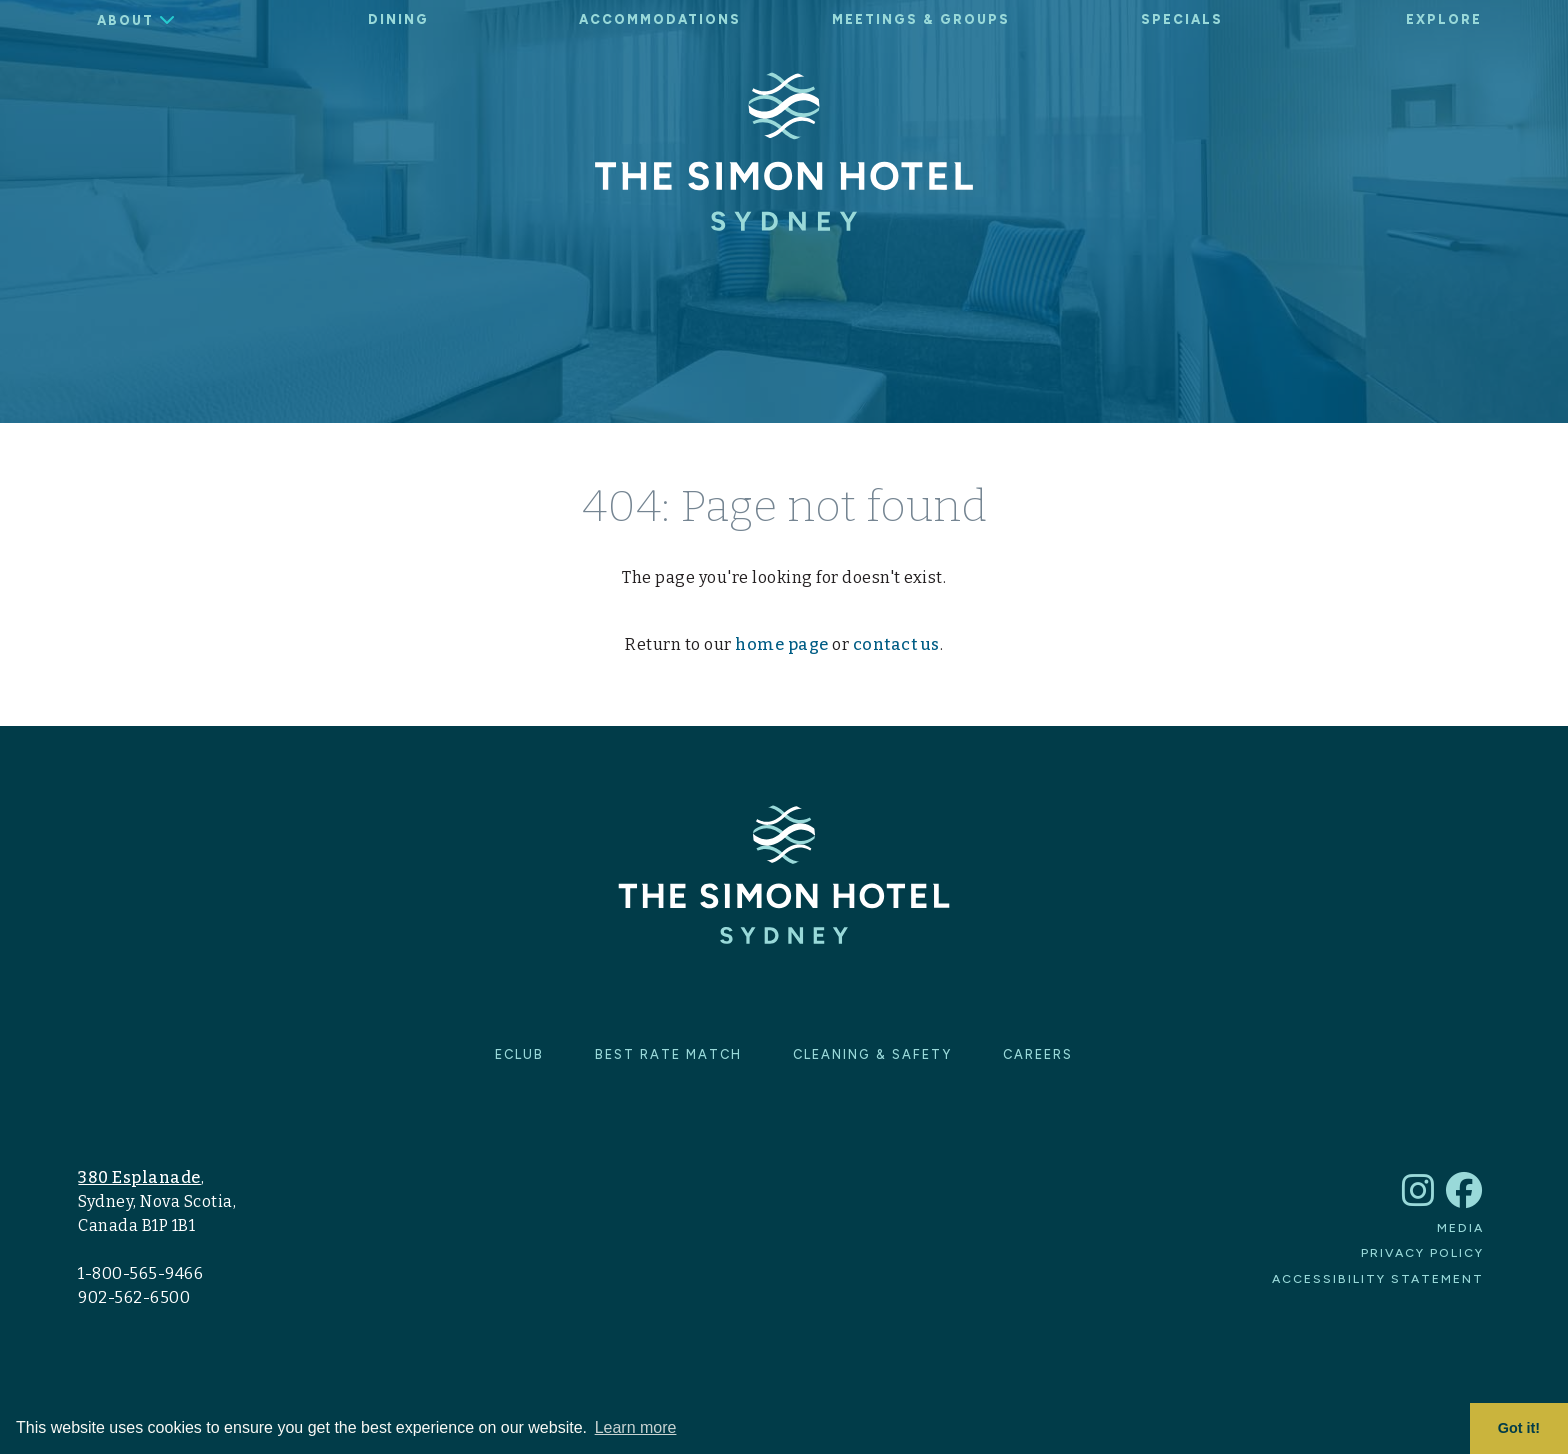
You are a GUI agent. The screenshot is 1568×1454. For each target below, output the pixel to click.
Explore (1444, 19)
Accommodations (660, 19)
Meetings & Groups (921, 19)
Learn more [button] (636, 1427)
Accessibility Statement (1378, 1278)
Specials (1182, 19)
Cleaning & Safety (872, 1054)
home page (782, 644)
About (125, 20)
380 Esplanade (139, 1177)
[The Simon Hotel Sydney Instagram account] (1419, 1199)
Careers (1038, 1054)
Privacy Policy (1422, 1252)
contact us (896, 644)
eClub (519, 1054)
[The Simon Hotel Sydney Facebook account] (1465, 1199)
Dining (398, 19)
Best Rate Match (668, 1054)
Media (1460, 1227)
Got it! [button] (1519, 1428)
